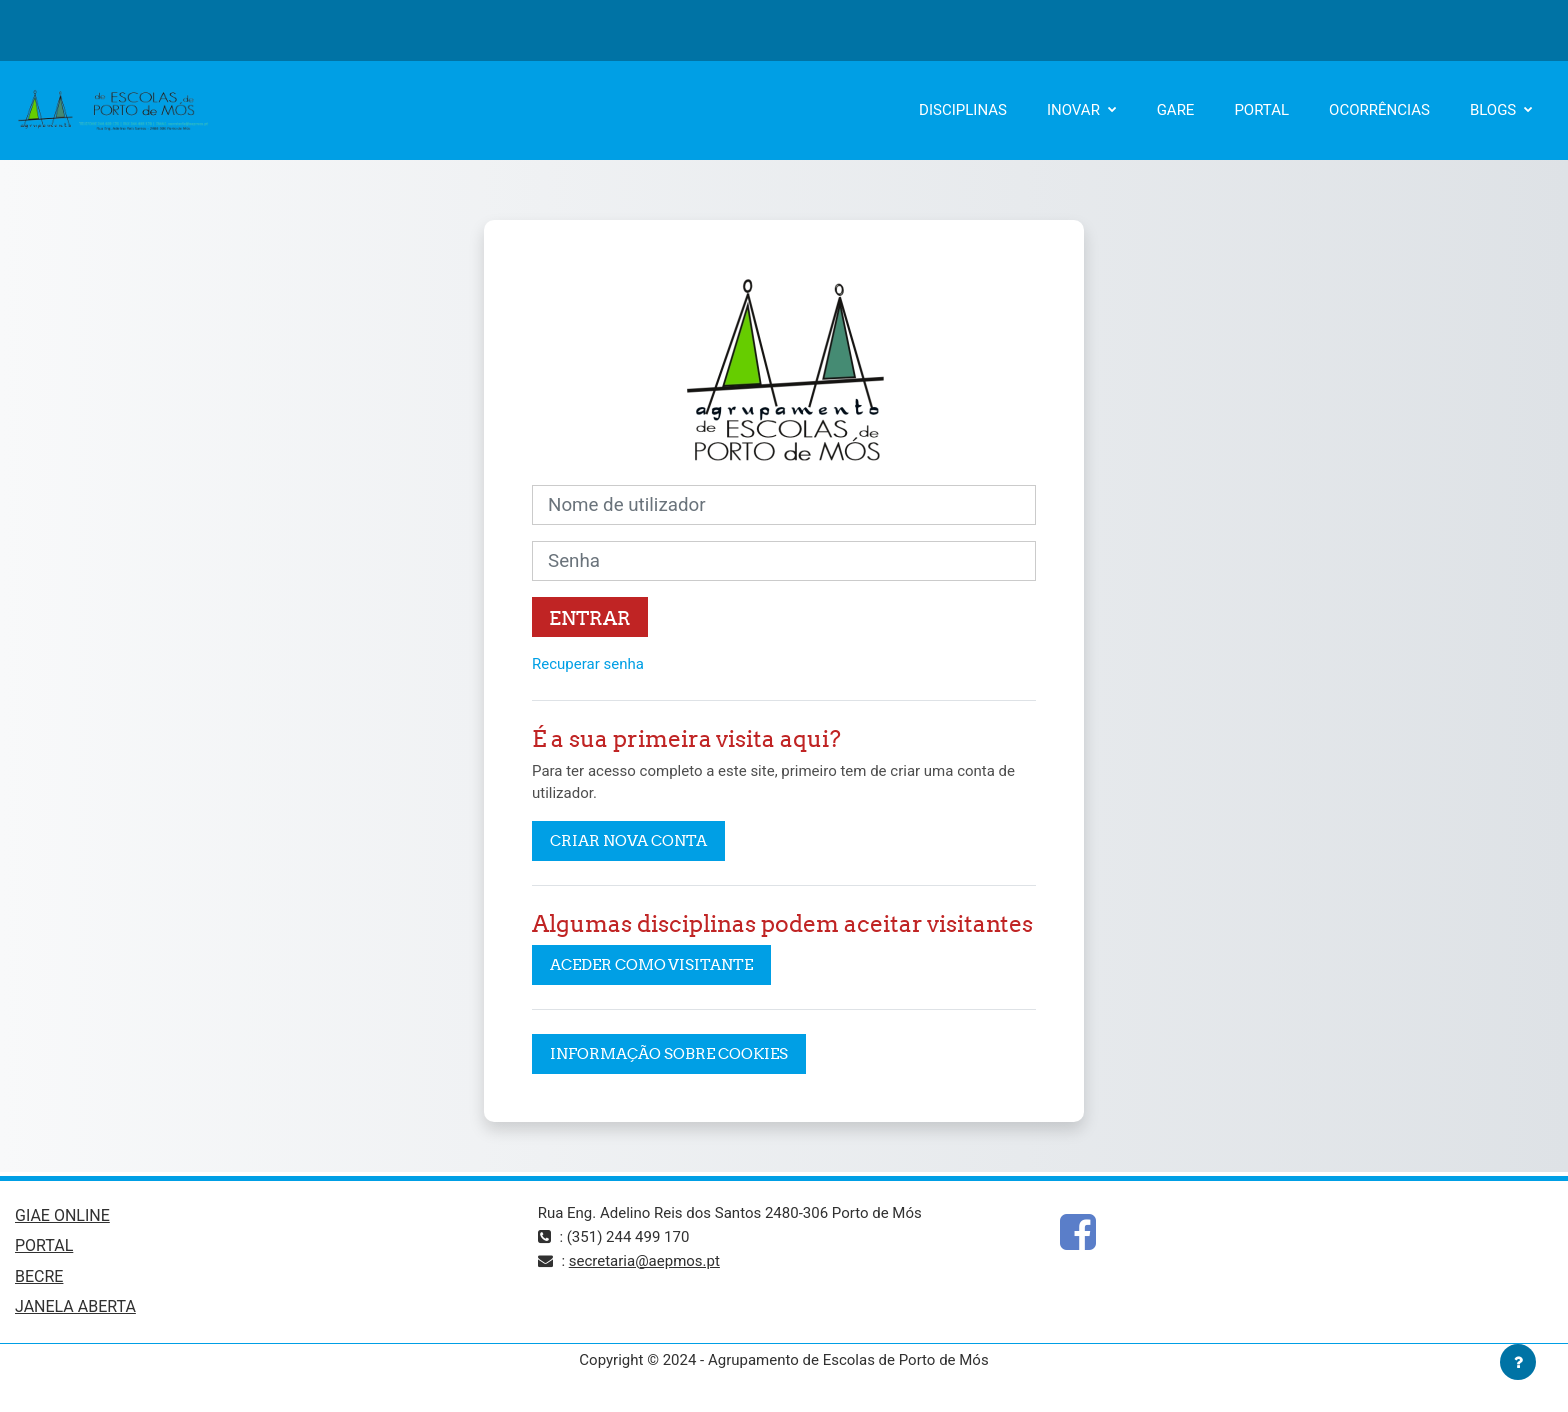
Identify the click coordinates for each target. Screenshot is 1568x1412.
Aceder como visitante (651, 964)
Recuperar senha (588, 664)
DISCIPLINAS (963, 110)
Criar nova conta (628, 840)
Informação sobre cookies (669, 1053)
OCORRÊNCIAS (1379, 110)
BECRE (39, 1276)
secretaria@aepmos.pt (644, 1261)
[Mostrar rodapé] (1518, 1362)
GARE (1176, 110)
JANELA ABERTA (75, 1306)
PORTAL (1261, 110)
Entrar (590, 618)
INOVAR (1075, 110)
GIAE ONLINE (62, 1215)
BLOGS (1495, 110)
